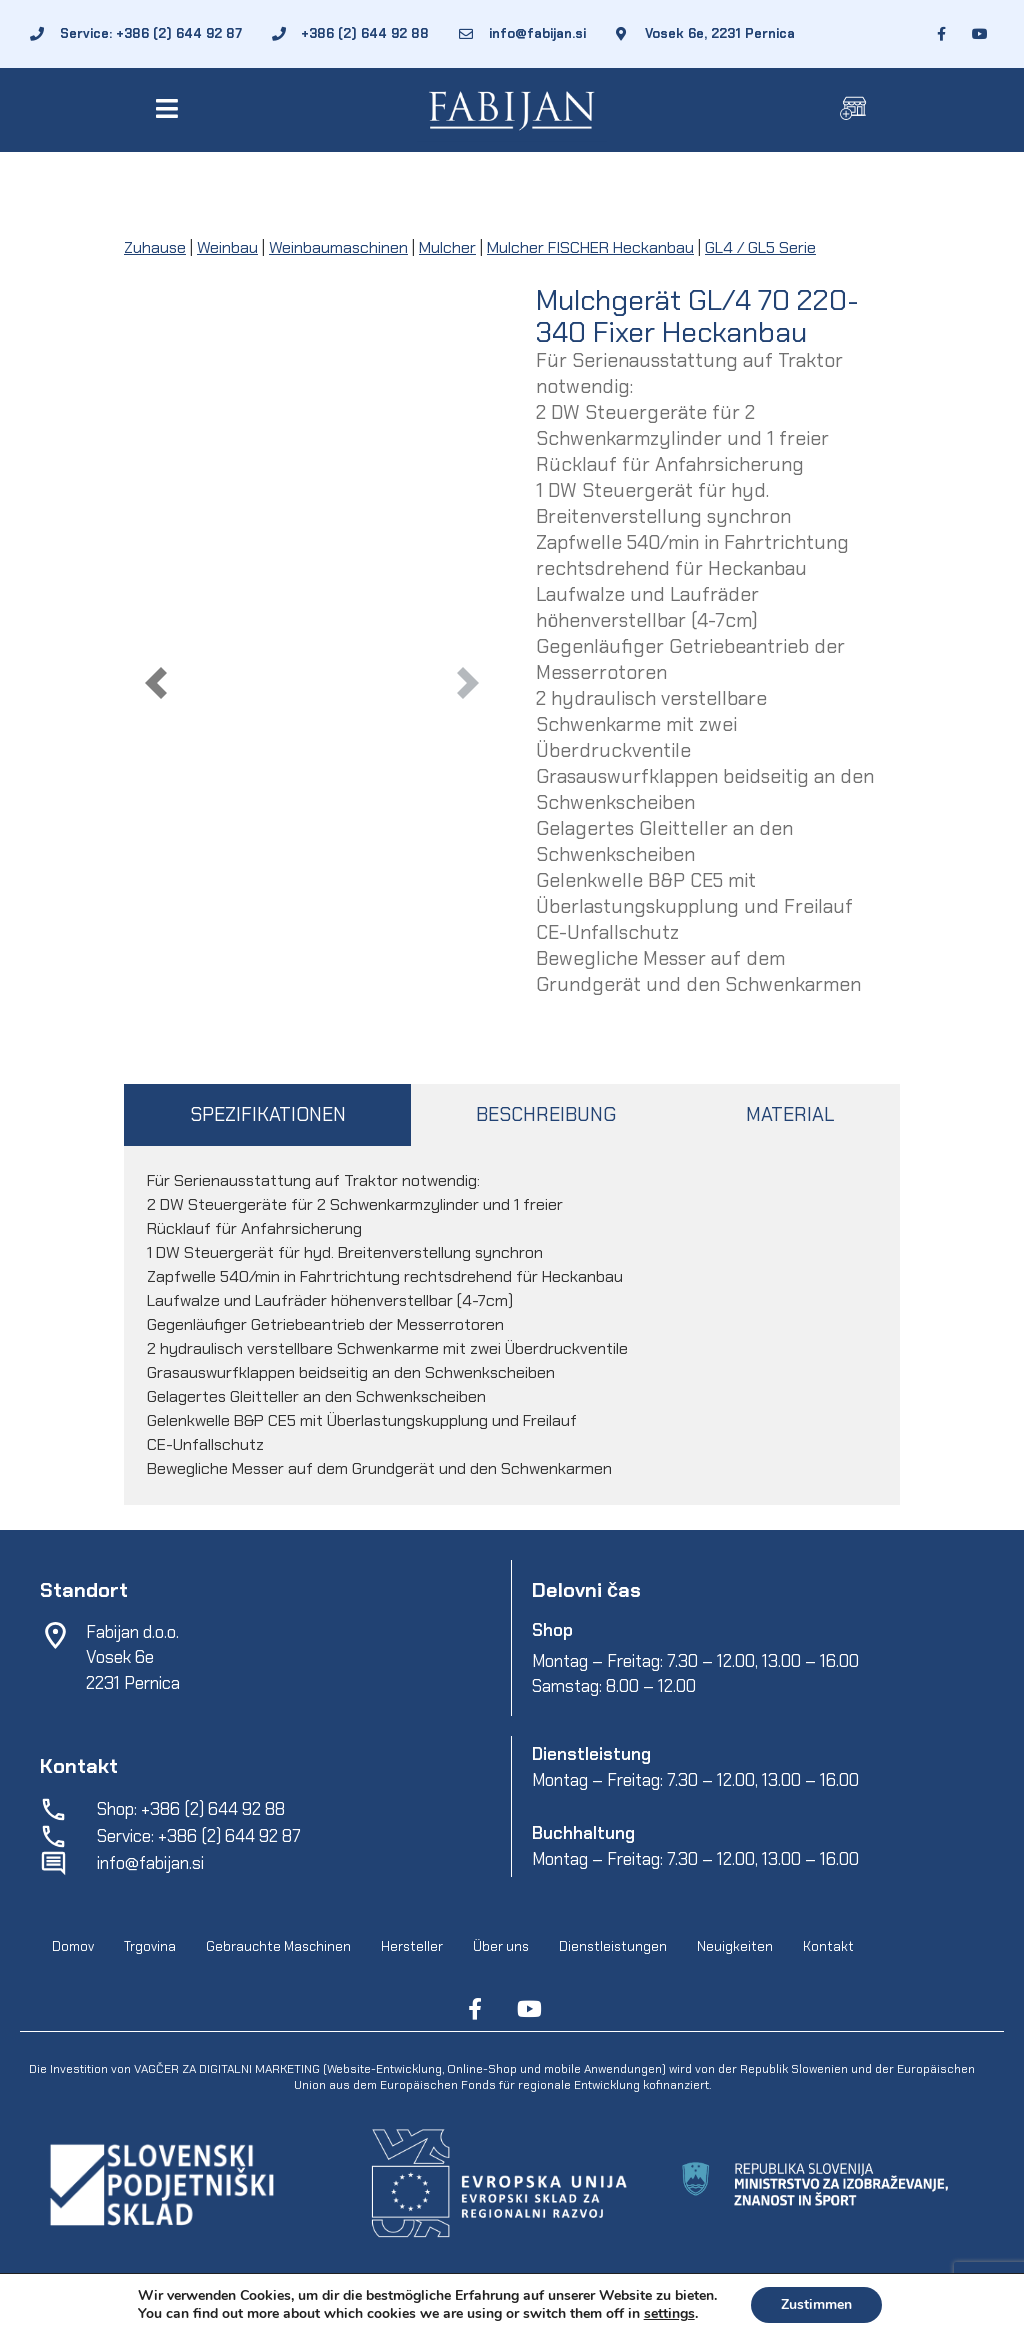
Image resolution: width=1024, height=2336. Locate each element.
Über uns (501, 1947)
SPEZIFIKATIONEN (268, 1114)
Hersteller (412, 1947)
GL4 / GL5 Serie (760, 247)
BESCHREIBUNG (546, 1114)
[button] (170, 108)
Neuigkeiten (735, 1947)
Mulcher (447, 247)
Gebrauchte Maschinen (278, 1947)
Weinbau (227, 247)
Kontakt (828, 1947)
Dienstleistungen (613, 1947)
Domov (73, 1947)
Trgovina (150, 1947)
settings (669, 2314)
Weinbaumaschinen (338, 247)
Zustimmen (816, 2304)
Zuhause (155, 247)
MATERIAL (790, 1114)
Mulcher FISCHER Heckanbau (590, 247)
